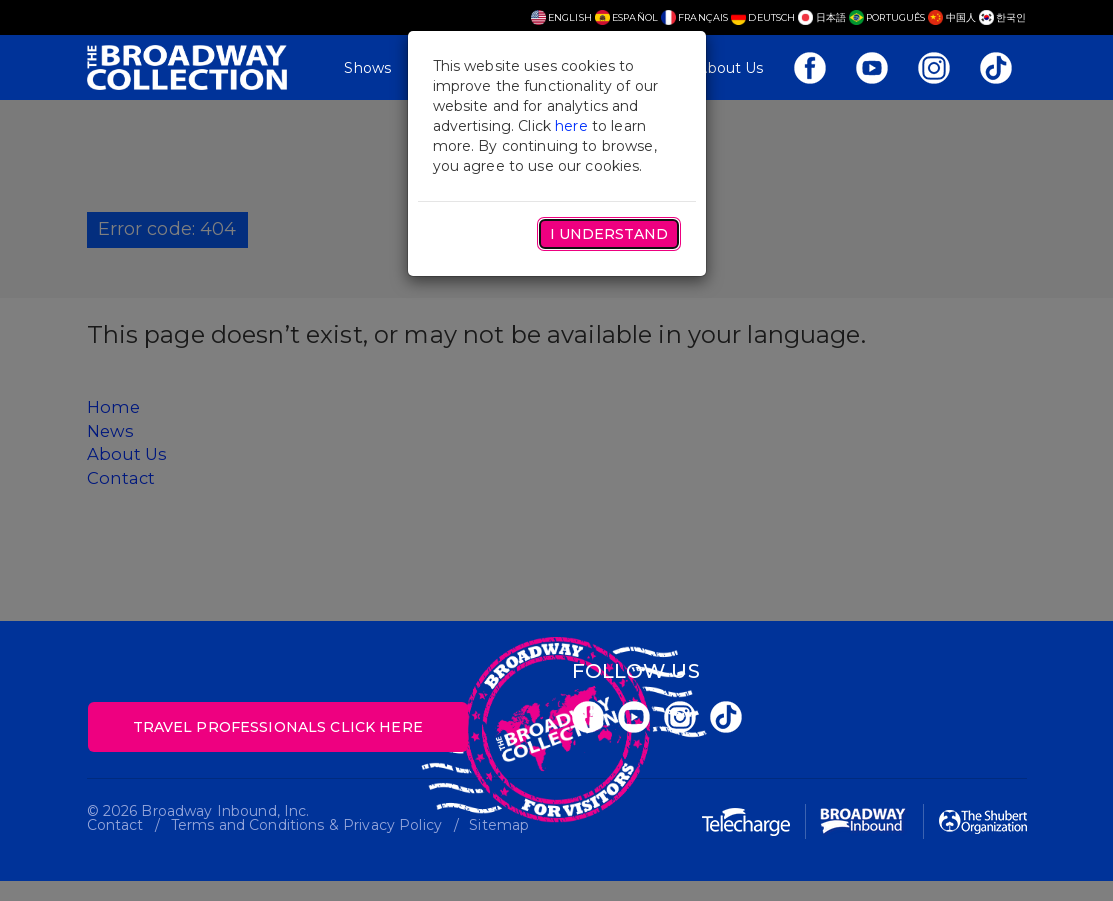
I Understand (609, 234)
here (571, 126)
